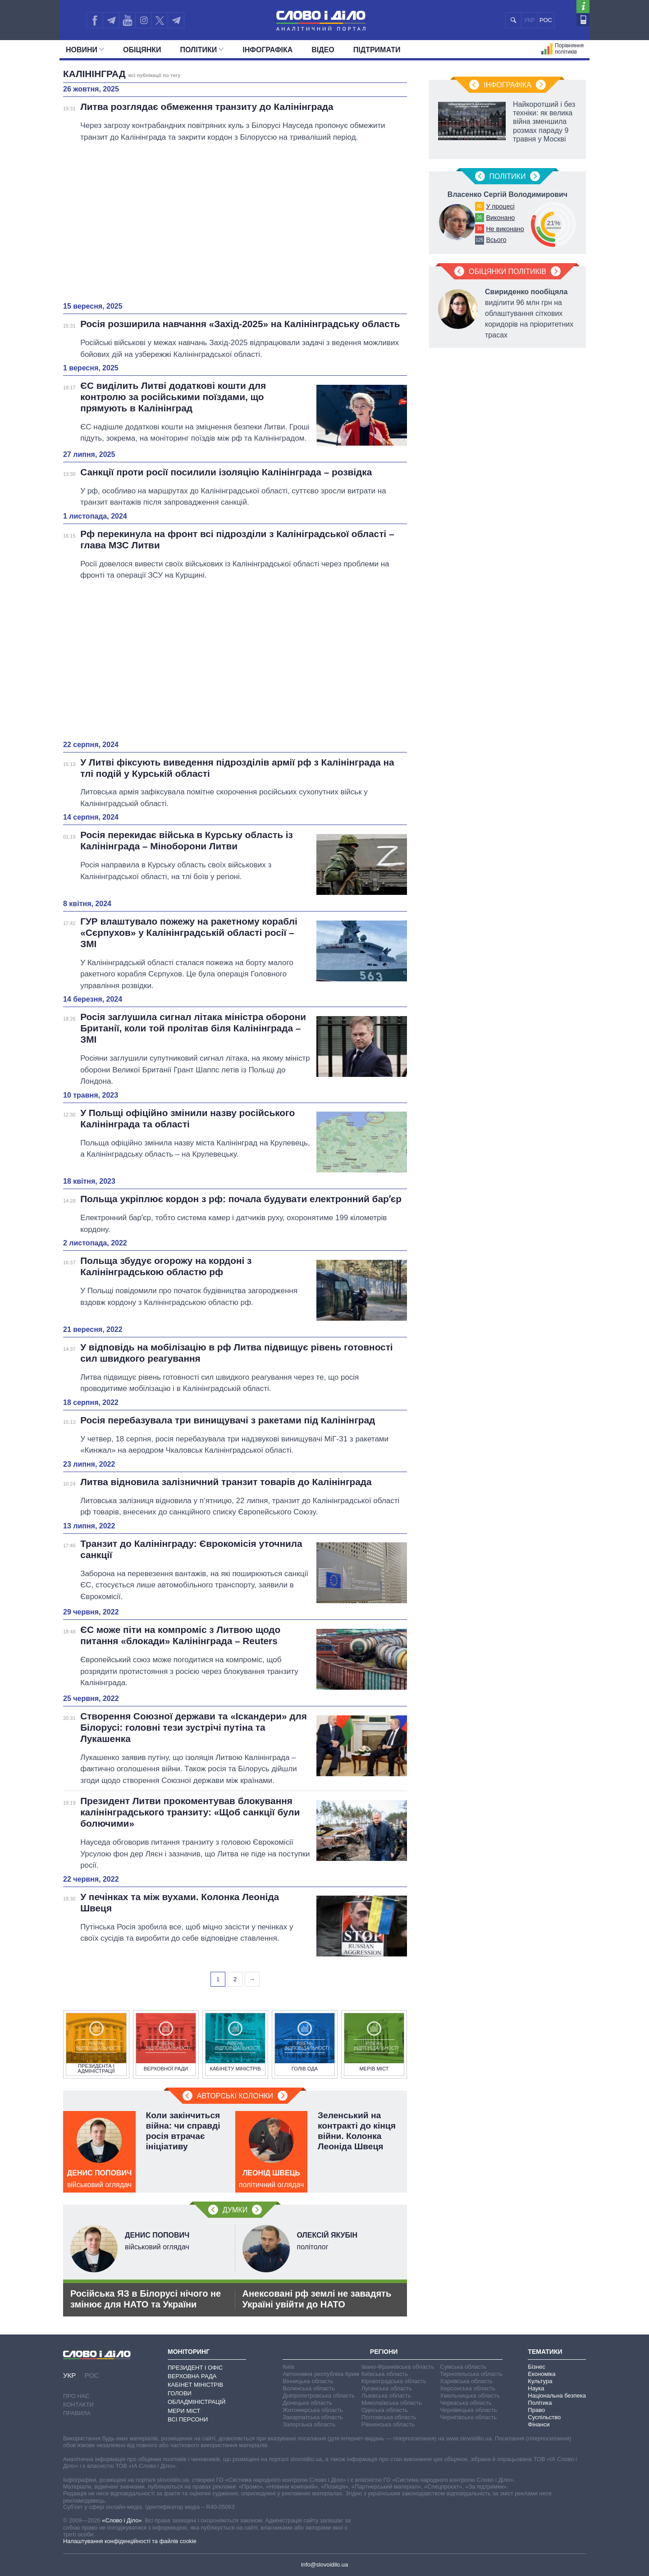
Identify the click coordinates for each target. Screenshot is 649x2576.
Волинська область (309, 2388)
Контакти (78, 2404)
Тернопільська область (471, 2374)
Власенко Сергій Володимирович (507, 194)
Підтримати (377, 50)
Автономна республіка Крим (321, 2374)
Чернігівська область (468, 2417)
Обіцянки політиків (507, 271)
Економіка (541, 2374)
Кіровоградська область (393, 2381)
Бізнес (536, 2366)
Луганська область (386, 2388)
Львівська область (386, 2395)
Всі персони (188, 2419)
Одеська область (384, 2410)
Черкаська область (466, 2402)
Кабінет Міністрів (195, 2384)
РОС (545, 20)
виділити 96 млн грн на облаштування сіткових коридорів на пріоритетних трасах (529, 313)
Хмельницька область (469, 2395)
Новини (85, 50)
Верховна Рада (192, 2376)
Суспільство (544, 2417)
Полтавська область (388, 2417)
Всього (496, 239)
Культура (540, 2381)
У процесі (500, 206)
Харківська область (466, 2381)
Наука (536, 2388)
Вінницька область (308, 2381)
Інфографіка (267, 50)
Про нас (76, 2396)
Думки (235, 2210)
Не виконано (505, 229)
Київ (288, 2366)
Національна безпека (557, 2395)
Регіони (384, 2351)
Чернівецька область (468, 2410)
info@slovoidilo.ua (324, 2564)
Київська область (384, 2374)
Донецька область (307, 2402)
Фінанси (538, 2424)
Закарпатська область (313, 2417)
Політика (540, 2402)
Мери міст (184, 2410)
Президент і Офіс (195, 2367)
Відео (322, 50)
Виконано (500, 217)
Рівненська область (388, 2424)
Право (536, 2410)
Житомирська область (313, 2410)
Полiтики (202, 50)
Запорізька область (309, 2424)
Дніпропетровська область (319, 2395)
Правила (77, 2413)
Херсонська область (467, 2388)
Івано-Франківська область (397, 2366)
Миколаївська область (391, 2402)
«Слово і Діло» (122, 2520)
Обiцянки (142, 50)
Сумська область (463, 2366)
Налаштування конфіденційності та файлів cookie (130, 2541)
